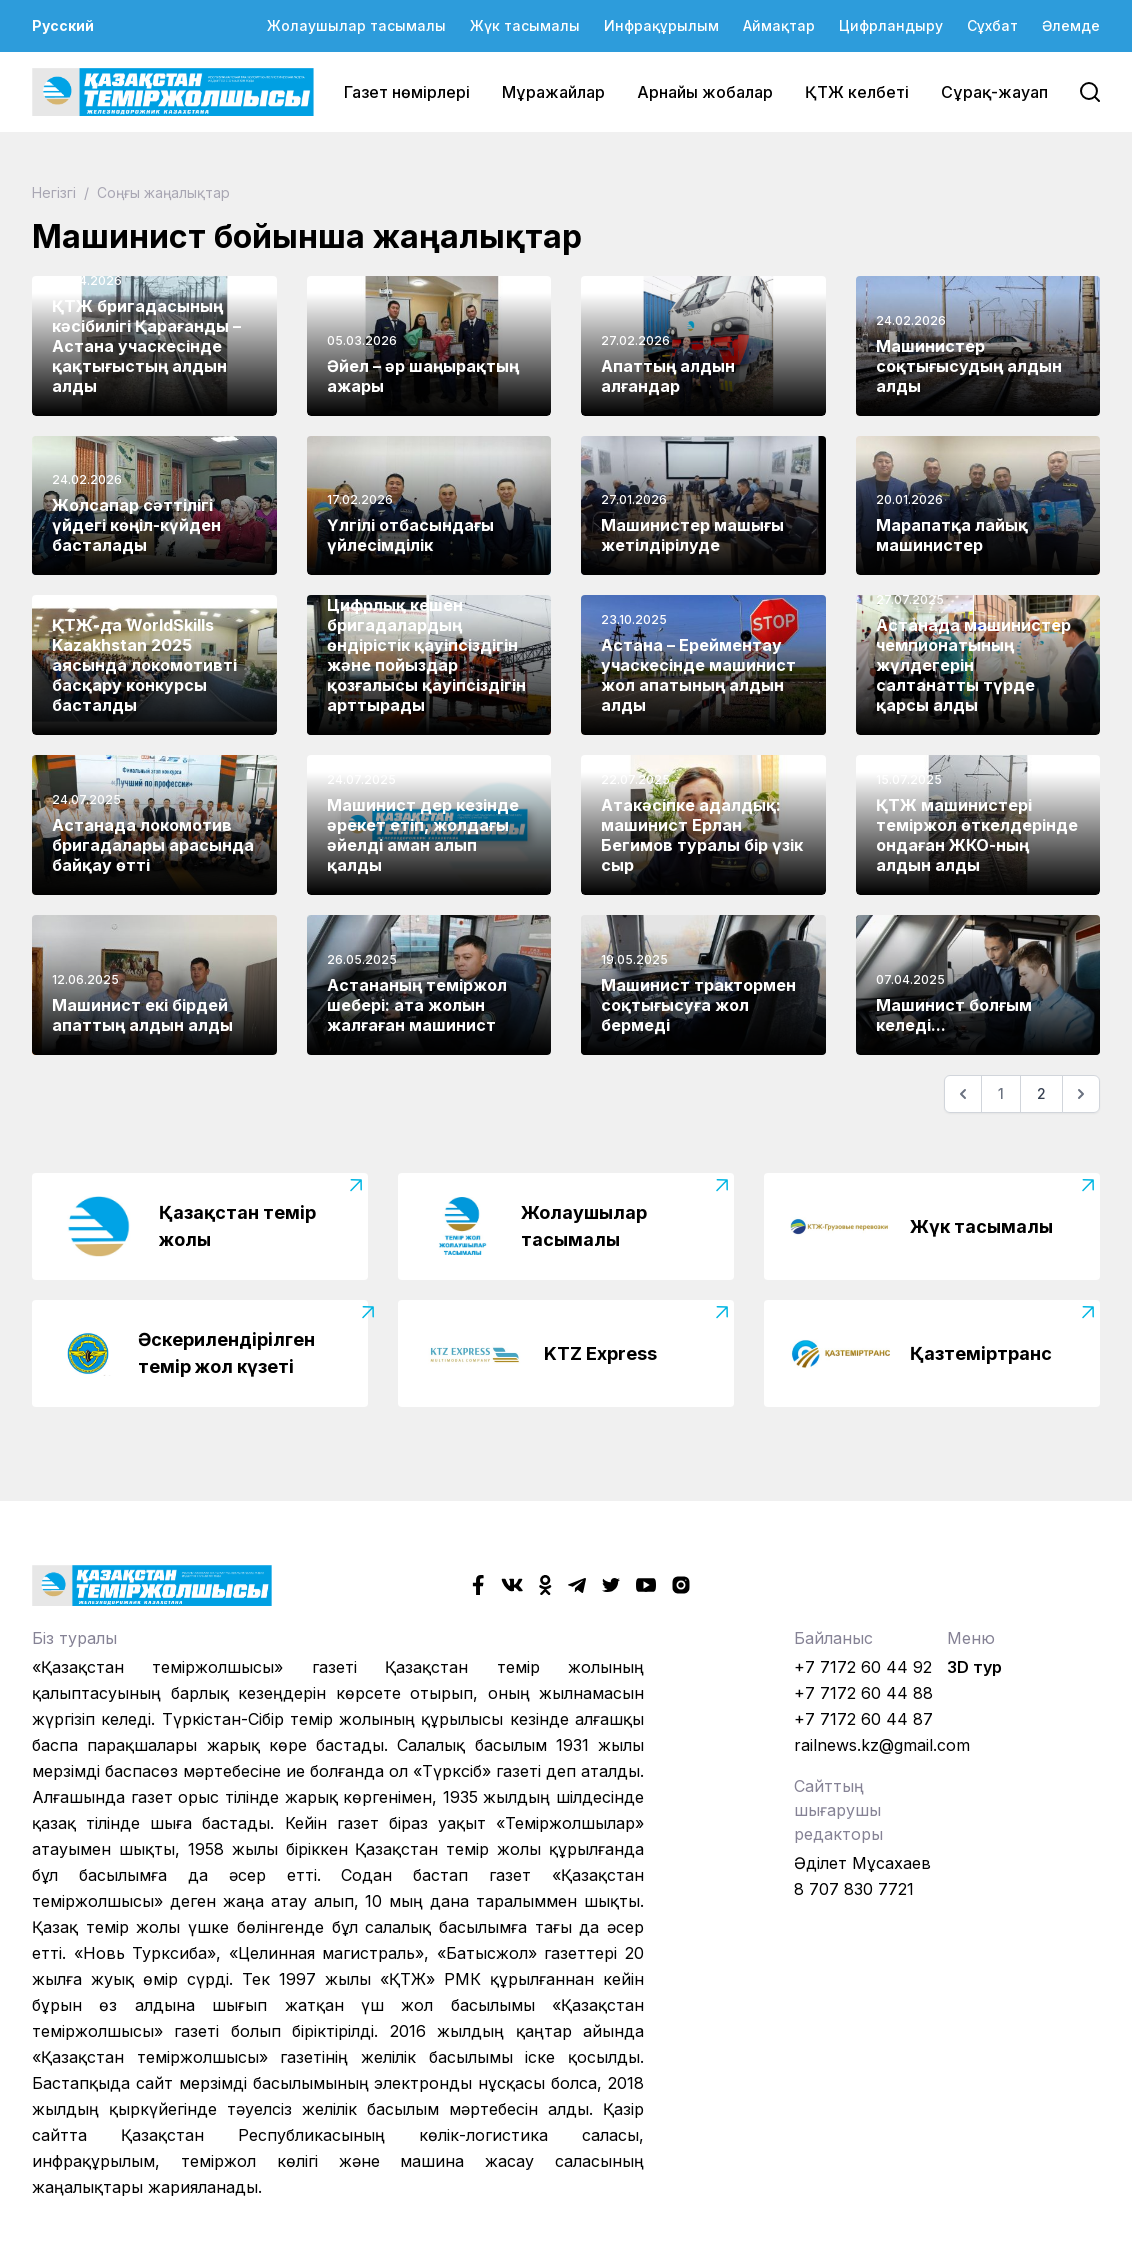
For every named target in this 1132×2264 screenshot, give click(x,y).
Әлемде (1071, 25)
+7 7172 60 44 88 (863, 1693)
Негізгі (56, 192)
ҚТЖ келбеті (857, 92)
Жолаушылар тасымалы (356, 25)
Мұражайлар (553, 92)
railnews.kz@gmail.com (882, 1745)
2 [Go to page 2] (1041, 1093)
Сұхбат (992, 25)
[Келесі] (1081, 1094)
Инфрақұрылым (661, 25)
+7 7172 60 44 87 (863, 1719)
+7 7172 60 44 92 (863, 1667)
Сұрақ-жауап (994, 92)
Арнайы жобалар (705, 92)
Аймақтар (779, 25)
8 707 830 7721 (854, 1889)
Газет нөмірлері (407, 92)
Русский (63, 25)
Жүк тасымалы (525, 25)
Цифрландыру (891, 25)
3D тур (974, 1667)
